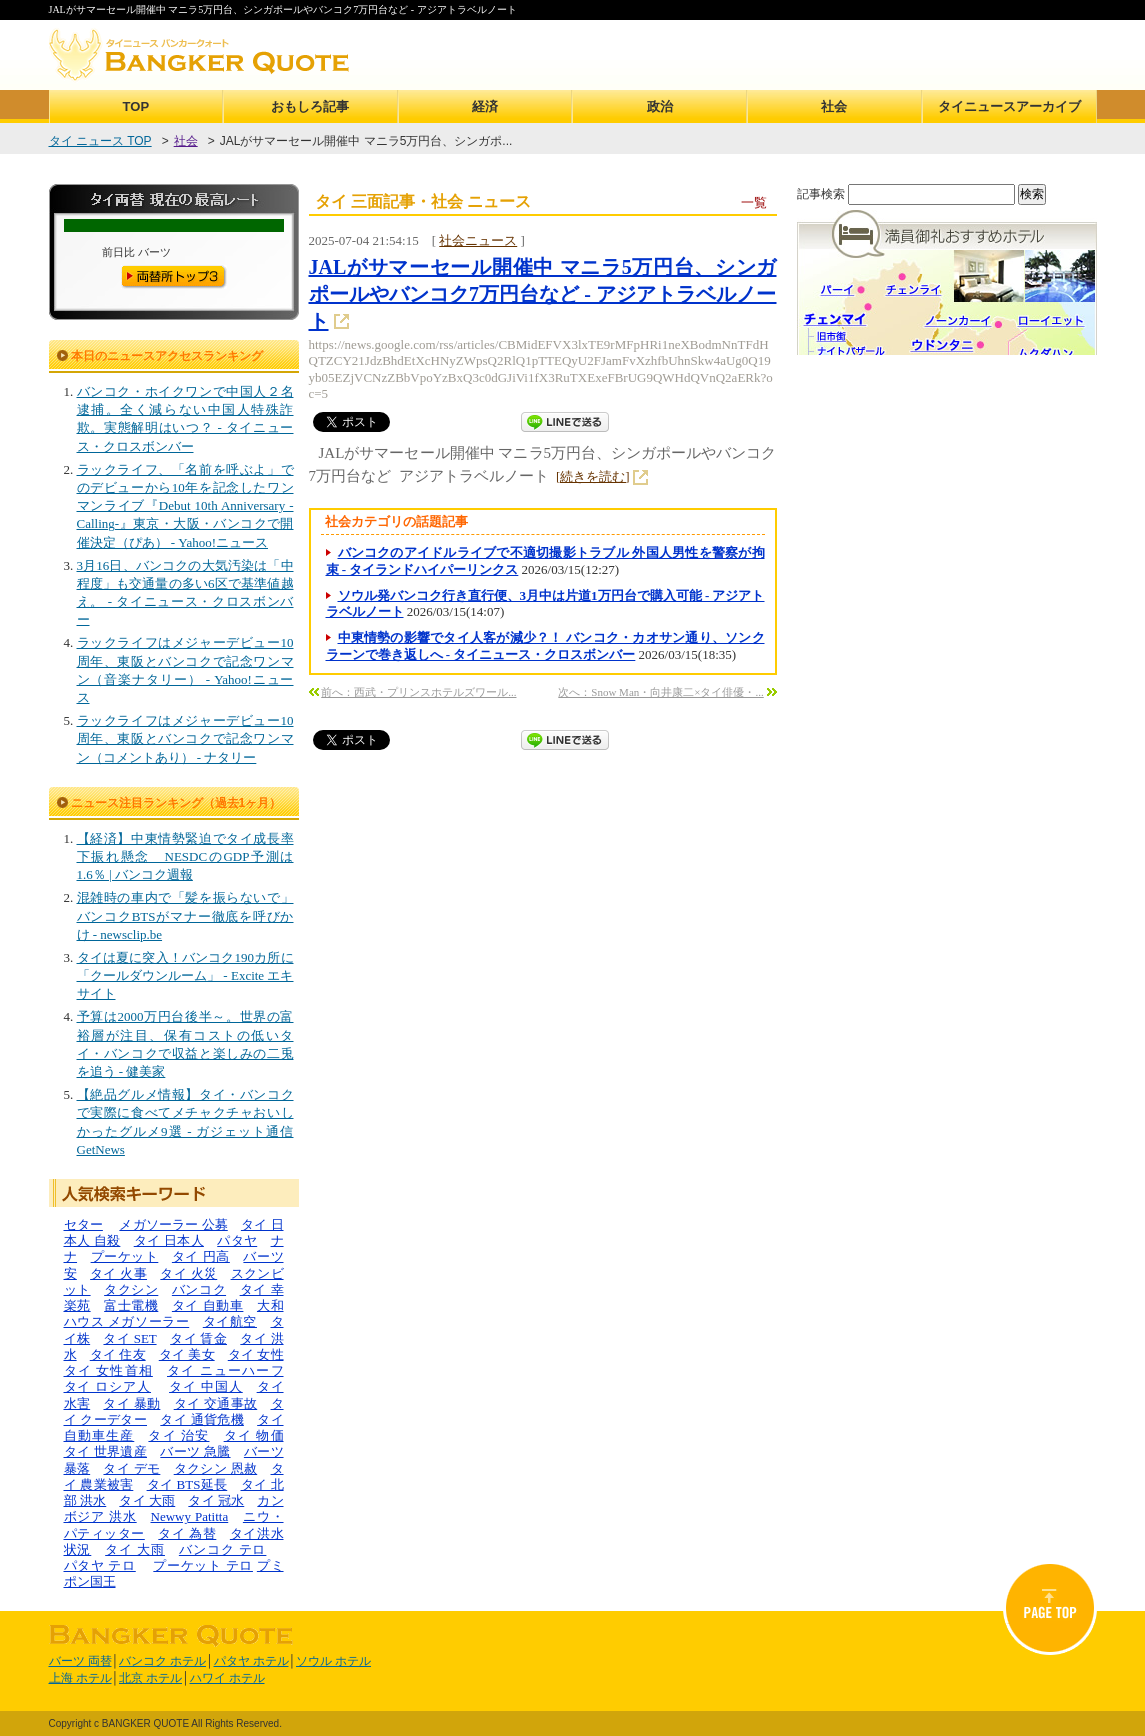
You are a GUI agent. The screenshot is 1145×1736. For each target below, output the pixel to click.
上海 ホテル (80, 1678)
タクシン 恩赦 (216, 1468)
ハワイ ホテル (227, 1678)
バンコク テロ (223, 1549)
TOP (136, 106)
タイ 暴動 (131, 1403)
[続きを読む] (593, 476)
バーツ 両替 (80, 1661)
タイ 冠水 (216, 1500)
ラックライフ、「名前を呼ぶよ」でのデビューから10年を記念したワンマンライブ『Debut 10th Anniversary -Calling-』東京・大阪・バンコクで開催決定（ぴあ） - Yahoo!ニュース (185, 506)
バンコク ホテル (162, 1661)
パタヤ (237, 1240)
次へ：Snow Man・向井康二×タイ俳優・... (660, 692)
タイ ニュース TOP (100, 141)
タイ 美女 (187, 1354)
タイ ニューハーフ (225, 1370)
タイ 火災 (188, 1273)
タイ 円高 (201, 1256)
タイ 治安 (178, 1435)
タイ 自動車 (208, 1305)
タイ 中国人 (206, 1386)
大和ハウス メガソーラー (174, 1313)
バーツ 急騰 (195, 1451)
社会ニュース (478, 240)
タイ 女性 (256, 1354)
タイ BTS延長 (187, 1484)
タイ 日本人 (169, 1240)
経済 (485, 106)
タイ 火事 (118, 1273)
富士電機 (131, 1305)
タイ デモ (131, 1468)
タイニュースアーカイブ (1009, 106)
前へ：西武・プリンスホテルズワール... (418, 692)
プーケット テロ (203, 1565)
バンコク (199, 1289)
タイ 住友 (118, 1354)
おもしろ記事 (310, 106)
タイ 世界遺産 (106, 1451)
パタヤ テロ (100, 1565)
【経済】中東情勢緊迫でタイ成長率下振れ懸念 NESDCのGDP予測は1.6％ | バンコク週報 (185, 856)
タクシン (131, 1289)
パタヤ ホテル (251, 1661)
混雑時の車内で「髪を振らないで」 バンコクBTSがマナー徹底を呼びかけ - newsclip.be (185, 915)
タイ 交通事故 (216, 1403)
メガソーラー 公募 (173, 1224)
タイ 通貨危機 (202, 1419)
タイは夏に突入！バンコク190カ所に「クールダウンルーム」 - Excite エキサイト (185, 975)
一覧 (754, 202)
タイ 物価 (254, 1435)
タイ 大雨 (147, 1500)
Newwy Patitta (190, 1516)
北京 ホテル (150, 1678)
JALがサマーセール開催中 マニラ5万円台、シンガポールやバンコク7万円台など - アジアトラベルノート (543, 294)
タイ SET (129, 1338)
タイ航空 (230, 1321)
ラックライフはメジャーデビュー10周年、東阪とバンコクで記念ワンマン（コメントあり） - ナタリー (185, 738)
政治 (660, 106)
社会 (834, 106)
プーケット (125, 1256)
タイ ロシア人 (108, 1386)
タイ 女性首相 (108, 1370)
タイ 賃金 (198, 1338)
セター (83, 1224)
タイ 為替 (187, 1533)
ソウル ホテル (333, 1661)
